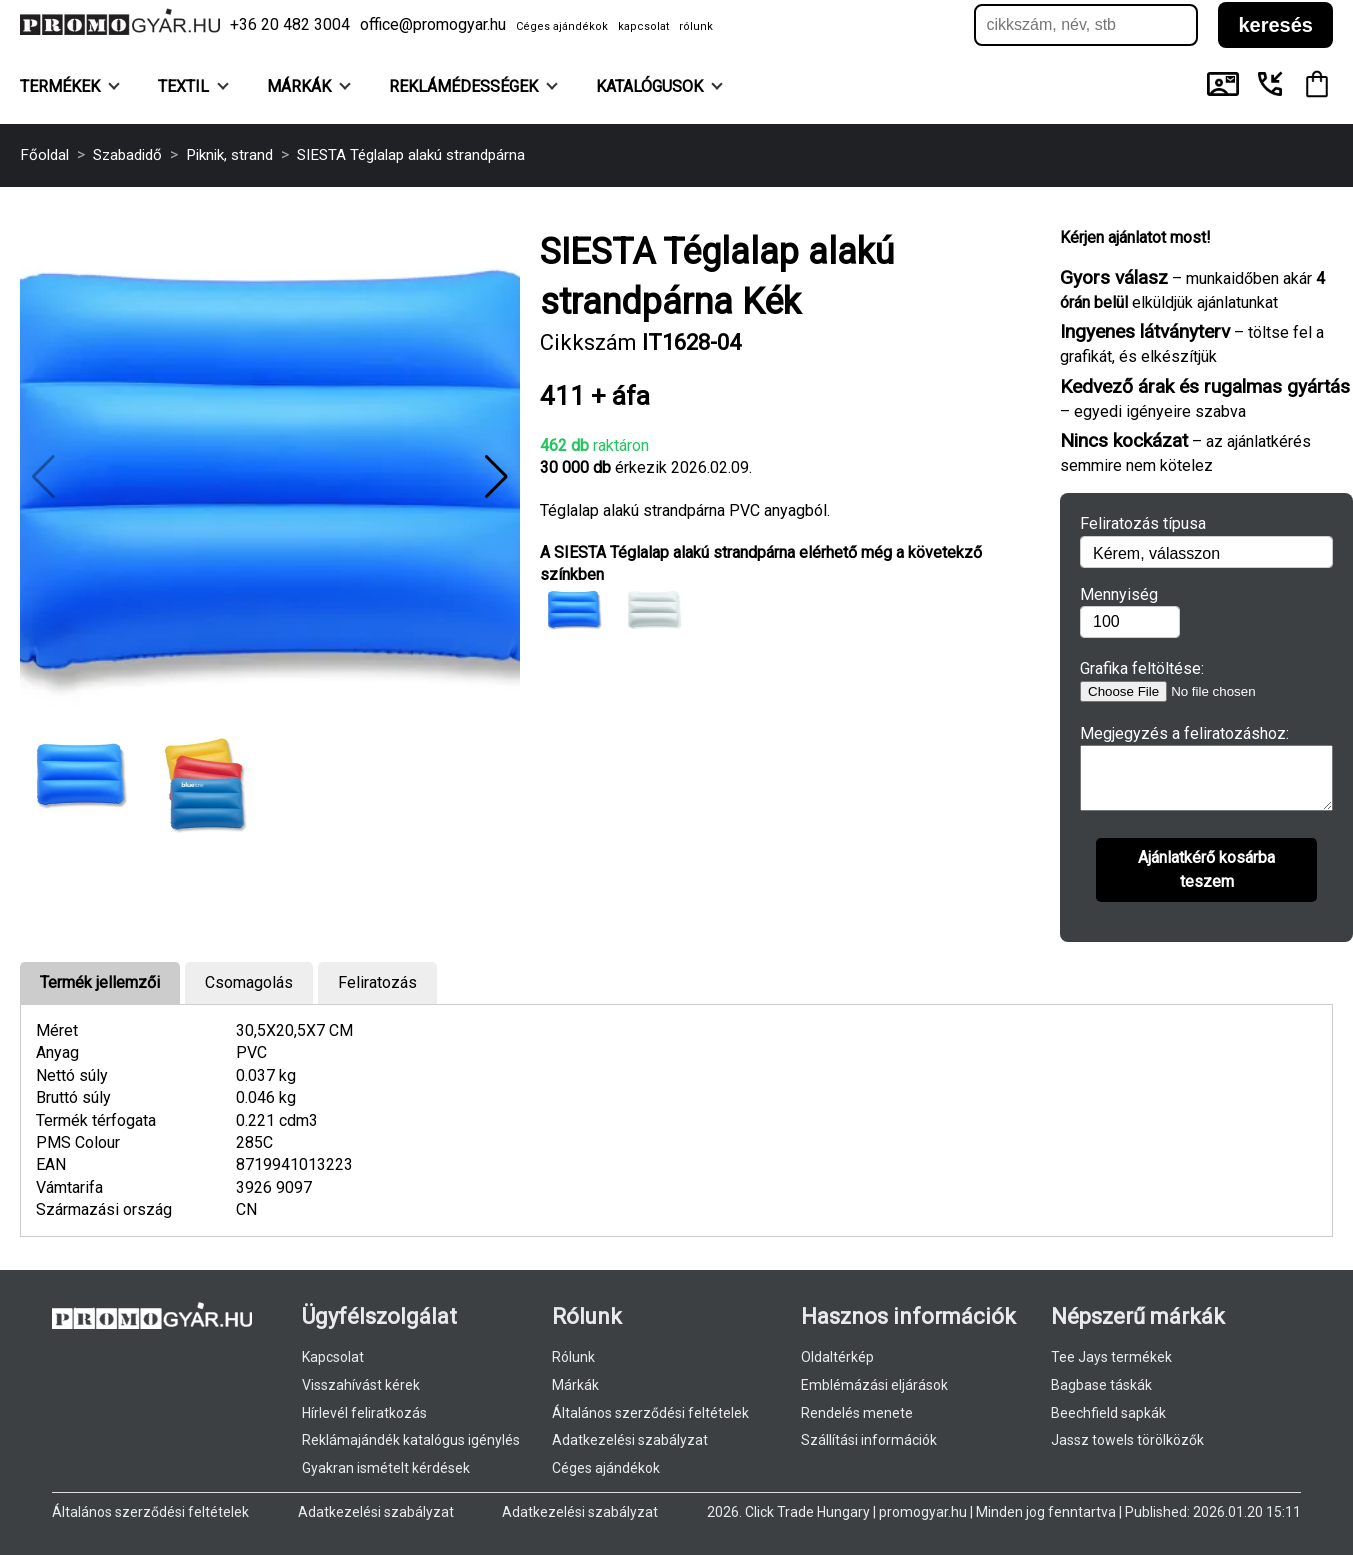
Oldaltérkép (837, 1357)
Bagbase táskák (1101, 1385)
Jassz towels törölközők (1127, 1440)
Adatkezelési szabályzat (630, 1440)
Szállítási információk (869, 1440)
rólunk (696, 26)
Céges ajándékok (562, 26)
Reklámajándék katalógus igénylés (411, 1440)
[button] (496, 477)
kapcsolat (643, 26)
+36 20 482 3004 (290, 24)
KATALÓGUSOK (659, 86)
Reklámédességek (473, 86)
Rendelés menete (857, 1413)
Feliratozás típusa (1143, 523)
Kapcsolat (333, 1357)
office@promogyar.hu (433, 24)
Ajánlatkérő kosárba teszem (1206, 881)
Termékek (70, 86)
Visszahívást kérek (361, 1385)
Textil (193, 86)
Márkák (309, 86)
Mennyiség (1119, 594)
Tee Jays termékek (1111, 1357)
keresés (1275, 25)
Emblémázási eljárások (874, 1385)
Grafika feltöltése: (1142, 668)
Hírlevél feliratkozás (364, 1413)
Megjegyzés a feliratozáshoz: (1184, 733)
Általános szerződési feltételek (650, 1413)
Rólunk (573, 1357)
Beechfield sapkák (1108, 1413)
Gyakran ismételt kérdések (386, 1468)
